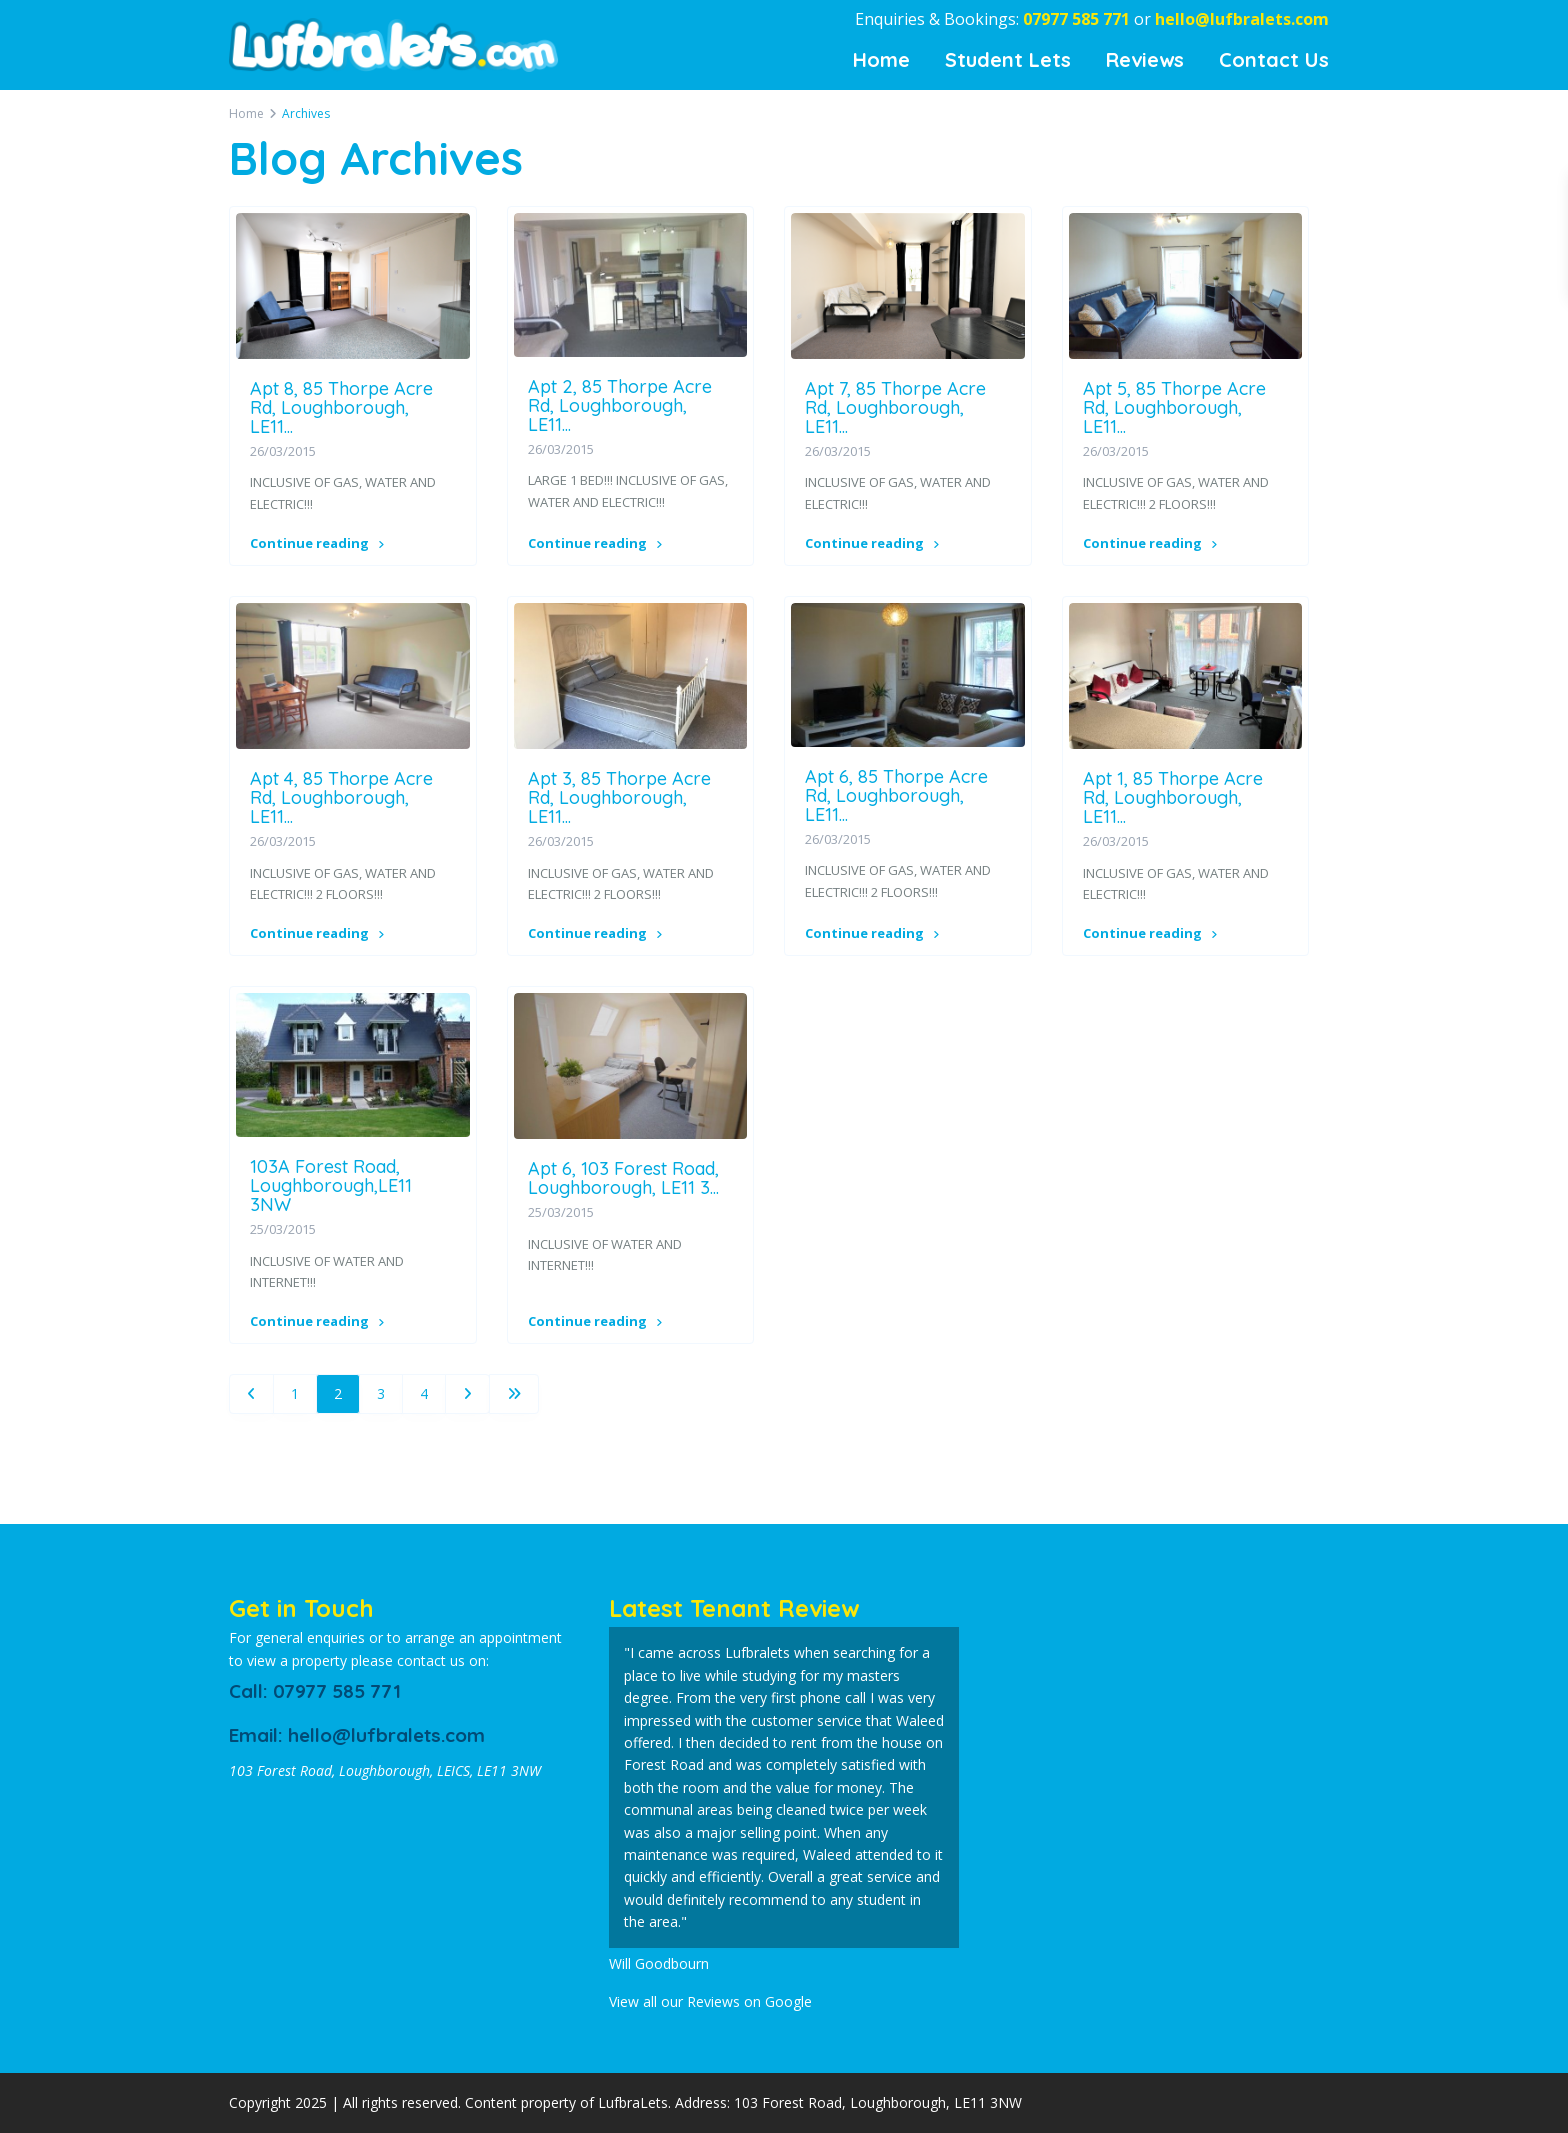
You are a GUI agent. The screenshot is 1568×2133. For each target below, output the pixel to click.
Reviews (1145, 59)
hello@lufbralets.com (1242, 19)
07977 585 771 (1076, 19)
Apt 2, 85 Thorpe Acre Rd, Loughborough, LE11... (620, 405)
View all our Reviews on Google (710, 2001)
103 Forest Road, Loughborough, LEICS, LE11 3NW (385, 1770)
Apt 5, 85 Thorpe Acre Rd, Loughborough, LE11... (1174, 407)
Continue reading (317, 543)
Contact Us (1274, 59)
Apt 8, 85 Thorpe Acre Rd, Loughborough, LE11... (341, 407)
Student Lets (1008, 59)
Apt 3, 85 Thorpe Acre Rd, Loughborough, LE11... (619, 797)
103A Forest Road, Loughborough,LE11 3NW (331, 1185)
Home (881, 59)
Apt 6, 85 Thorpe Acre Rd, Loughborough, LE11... (896, 795)
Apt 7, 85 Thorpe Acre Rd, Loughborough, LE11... (895, 407)
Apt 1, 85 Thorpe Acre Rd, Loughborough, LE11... (1173, 797)
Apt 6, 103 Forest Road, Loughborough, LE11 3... (623, 1178)
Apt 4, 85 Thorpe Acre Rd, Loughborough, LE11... (341, 797)
